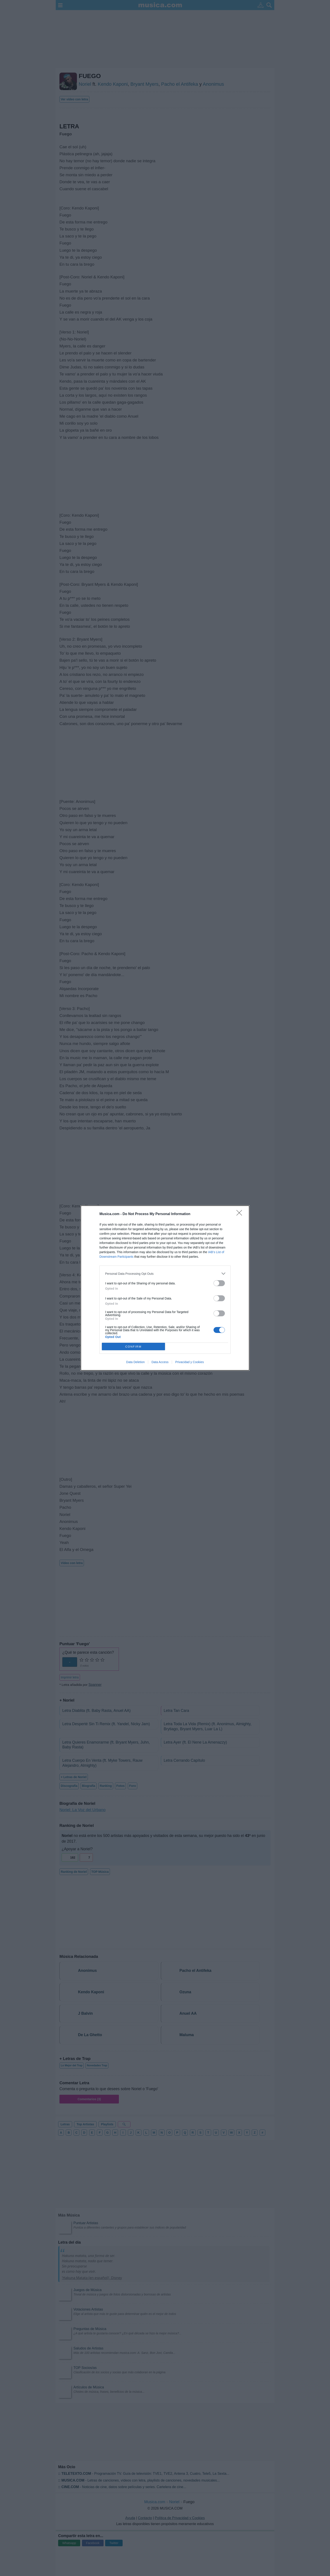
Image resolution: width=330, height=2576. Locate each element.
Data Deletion (135, 1362)
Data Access (159, 1362)
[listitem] (165, 1273)
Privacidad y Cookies (189, 1362)
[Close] (240, 1214)
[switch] (219, 1283)
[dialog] (165, 1288)
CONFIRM (133, 1346)
